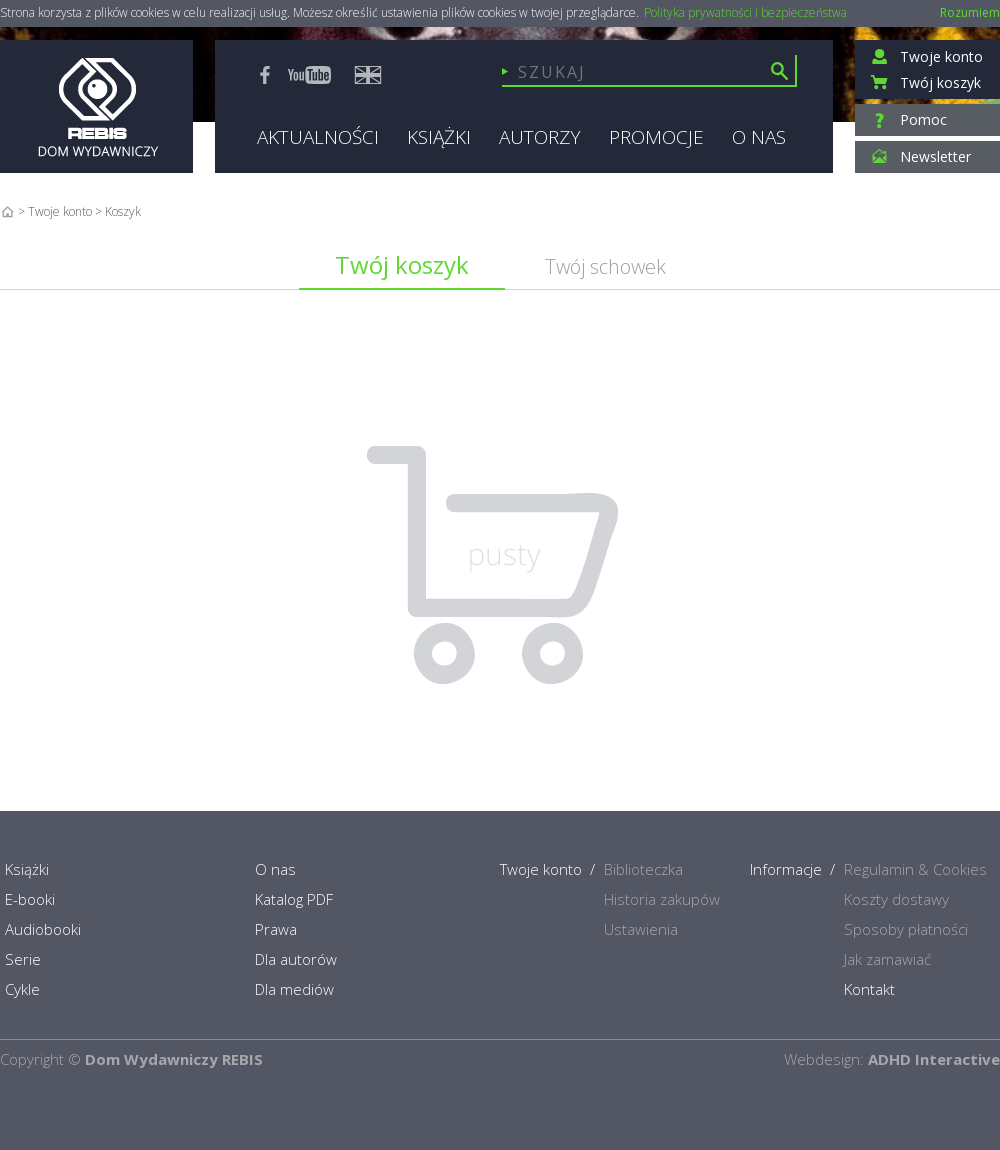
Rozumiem (970, 12)
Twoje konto (60, 211)
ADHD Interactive (934, 1059)
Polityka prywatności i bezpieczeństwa (745, 13)
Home (7, 211)
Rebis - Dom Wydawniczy (96, 106)
